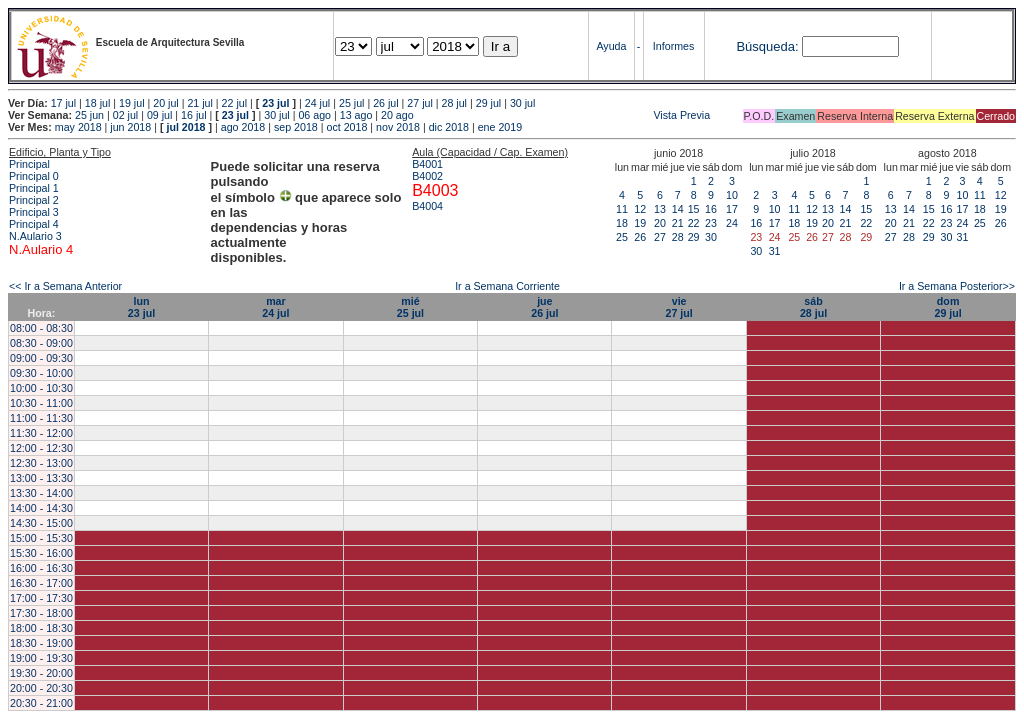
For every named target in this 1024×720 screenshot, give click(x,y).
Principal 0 (34, 176)
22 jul (234, 103)
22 (694, 223)
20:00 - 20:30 (41, 688)
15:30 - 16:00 (41, 553)
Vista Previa (564, 115)
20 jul (165, 103)
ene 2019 (500, 127)
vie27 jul (679, 307)
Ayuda (611, 46)
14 (678, 209)
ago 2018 (243, 127)
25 (622, 237)
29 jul (488, 103)
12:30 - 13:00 (41, 463)
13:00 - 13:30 (41, 478)
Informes (673, 46)
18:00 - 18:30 (41, 628)
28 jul (454, 103)
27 (660, 237)
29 (694, 237)
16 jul (193, 115)
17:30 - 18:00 (41, 613)
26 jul (385, 103)
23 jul (275, 103)
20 (660, 223)
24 (732, 223)
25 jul (351, 103)
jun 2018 (130, 127)
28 (678, 237)
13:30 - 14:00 (41, 493)
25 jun (89, 115)
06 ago (314, 115)
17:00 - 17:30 (41, 598)
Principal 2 (34, 200)
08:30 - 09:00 (41, 343)
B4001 (427, 164)
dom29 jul (947, 307)
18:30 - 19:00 (41, 643)
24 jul (317, 103)
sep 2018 (296, 127)
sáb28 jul (813, 307)
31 (775, 251)
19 (640, 223)
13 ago (356, 115)
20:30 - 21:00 (41, 703)
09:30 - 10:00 (41, 373)
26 (640, 237)
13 (660, 209)
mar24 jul (275, 307)
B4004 (427, 206)
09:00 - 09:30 (41, 358)
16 (711, 209)
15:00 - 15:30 (41, 538)
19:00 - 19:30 (41, 658)
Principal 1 (34, 188)
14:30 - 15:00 (41, 523)
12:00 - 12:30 (41, 448)
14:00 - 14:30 (41, 508)
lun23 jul (141, 307)
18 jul (97, 103)
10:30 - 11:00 (41, 403)
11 (622, 209)
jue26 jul (544, 307)
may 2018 (78, 127)
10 (732, 195)
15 (694, 209)
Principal (29, 164)
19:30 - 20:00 (41, 673)
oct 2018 (346, 127)
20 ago (397, 115)
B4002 (427, 176)
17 (732, 209)
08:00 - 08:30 (41, 328)
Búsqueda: (767, 46)
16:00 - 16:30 (41, 568)
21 (678, 223)
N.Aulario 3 (37, 236)
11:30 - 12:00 (41, 433)
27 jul (419, 103)
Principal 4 (34, 224)
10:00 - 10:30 (41, 388)
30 (711, 237)
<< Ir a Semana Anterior (65, 286)
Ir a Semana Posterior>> (957, 286)
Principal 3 (34, 212)
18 (622, 223)
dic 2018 (449, 127)
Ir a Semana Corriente (507, 286)
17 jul (63, 103)
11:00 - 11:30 (41, 418)
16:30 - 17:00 (41, 583)
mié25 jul (410, 307)
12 (640, 209)
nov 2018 (398, 127)
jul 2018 (185, 127)
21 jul (199, 103)
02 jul (125, 115)
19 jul (131, 103)
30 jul (522, 103)
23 (711, 223)
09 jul (159, 115)
